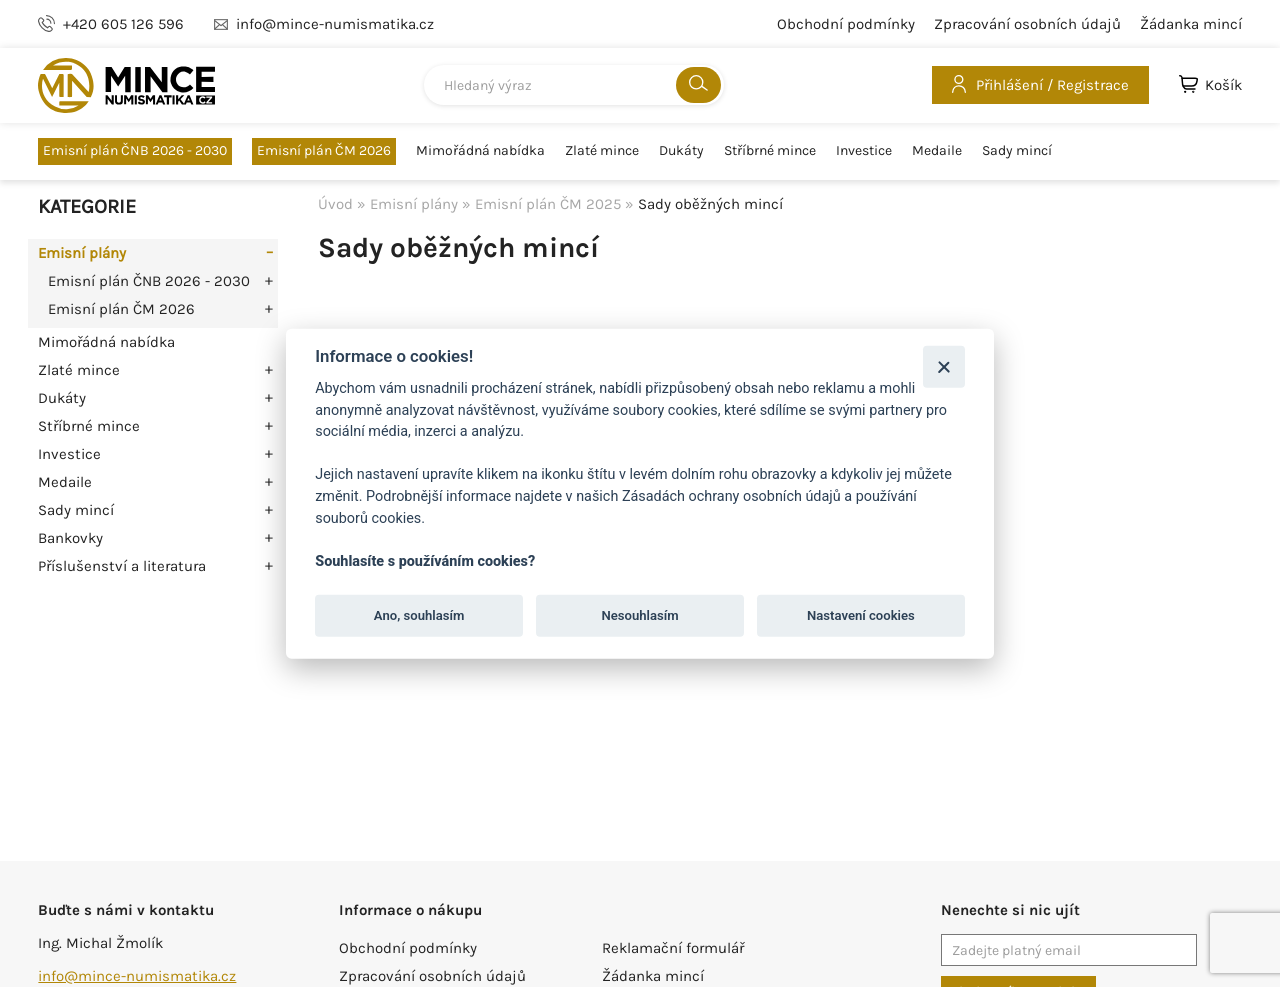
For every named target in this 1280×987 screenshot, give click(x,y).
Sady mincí (1017, 151)
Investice (864, 151)
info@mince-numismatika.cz (137, 976)
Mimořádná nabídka (480, 151)
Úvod (335, 204)
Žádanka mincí (1191, 24)
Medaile (937, 151)
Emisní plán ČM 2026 (324, 150)
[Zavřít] (943, 366)
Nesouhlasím (639, 615)
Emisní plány (82, 253)
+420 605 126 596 (123, 24)
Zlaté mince (602, 151)
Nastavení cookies (861, 615)
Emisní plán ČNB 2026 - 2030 (135, 150)
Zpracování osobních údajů (1027, 24)
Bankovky (70, 538)
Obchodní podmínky (846, 24)
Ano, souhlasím (419, 615)
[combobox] (574, 85)
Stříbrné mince (770, 151)
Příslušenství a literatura (122, 566)
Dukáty (681, 151)
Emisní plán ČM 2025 (548, 204)
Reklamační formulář (673, 948)
